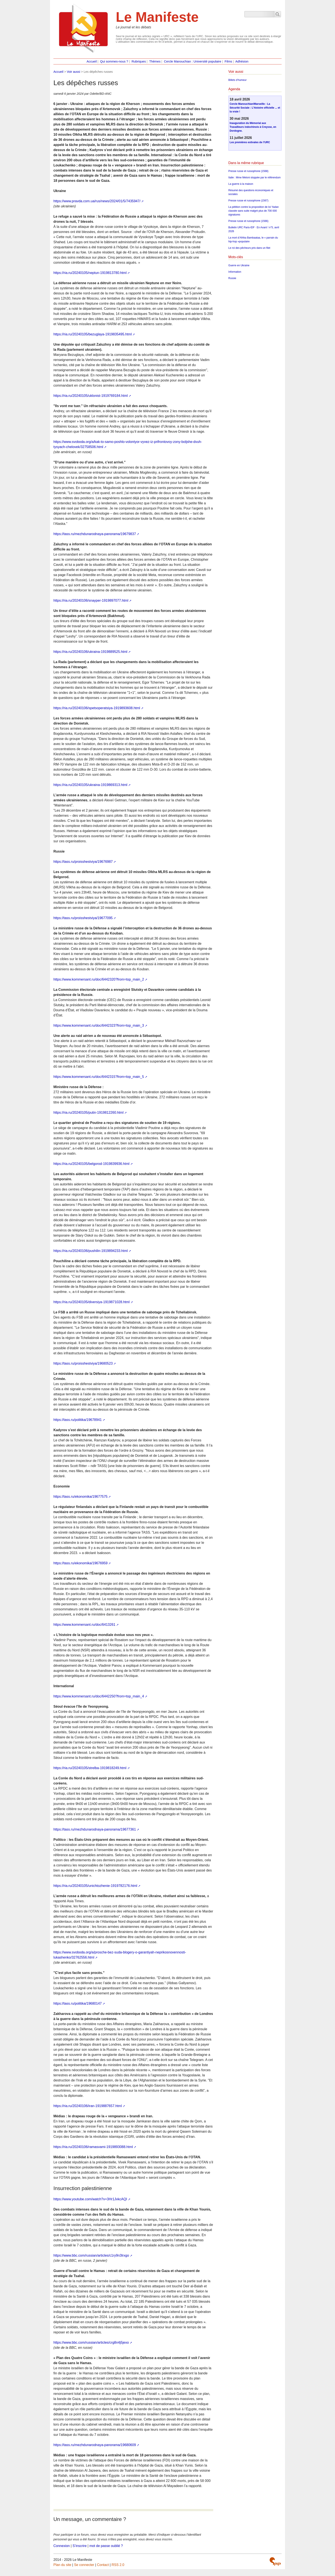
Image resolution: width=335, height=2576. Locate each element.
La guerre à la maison (240, 183)
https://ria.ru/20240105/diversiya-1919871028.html (91, 1302)
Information (234, 271)
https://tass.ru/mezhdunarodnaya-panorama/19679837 (94, 534)
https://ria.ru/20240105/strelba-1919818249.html (89, 1768)
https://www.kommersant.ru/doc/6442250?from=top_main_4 (98, 1696)
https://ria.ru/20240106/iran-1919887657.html (87, 2106)
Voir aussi (73, 71)
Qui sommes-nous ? (114, 61)
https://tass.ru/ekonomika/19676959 (80, 1563)
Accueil (92, 61)
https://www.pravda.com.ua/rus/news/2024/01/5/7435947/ (96, 201)
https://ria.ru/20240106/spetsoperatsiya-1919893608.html (96, 708)
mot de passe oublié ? (106, 2546)
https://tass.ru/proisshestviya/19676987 (83, 861)
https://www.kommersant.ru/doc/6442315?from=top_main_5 (98, 1076)
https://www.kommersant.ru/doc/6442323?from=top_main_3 (98, 1025)
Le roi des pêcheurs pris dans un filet (249, 247)
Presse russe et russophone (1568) (248, 171)
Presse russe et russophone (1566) (248, 221)
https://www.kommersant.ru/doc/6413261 (84, 1624)
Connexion (61, 2546)
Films (228, 61)
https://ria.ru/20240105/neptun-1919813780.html (89, 273)
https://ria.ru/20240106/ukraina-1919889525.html (90, 651)
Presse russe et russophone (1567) (248, 200)
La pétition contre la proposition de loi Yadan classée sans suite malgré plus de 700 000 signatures (253, 210)
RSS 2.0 (118, 2565)
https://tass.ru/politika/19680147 (77, 2003)
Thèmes (154, 61)
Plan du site (62, 2565)
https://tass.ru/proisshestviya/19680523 (83, 1363)
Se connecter (84, 2565)
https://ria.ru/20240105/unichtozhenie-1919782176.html (95, 1886)
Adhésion (241, 61)
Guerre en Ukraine (239, 265)
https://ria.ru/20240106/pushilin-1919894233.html (90, 1251)
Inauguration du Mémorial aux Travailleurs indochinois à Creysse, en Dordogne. (253, 127)
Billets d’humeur (237, 80)
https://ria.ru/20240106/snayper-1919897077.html (90, 600)
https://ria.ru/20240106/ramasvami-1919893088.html (93, 2147)
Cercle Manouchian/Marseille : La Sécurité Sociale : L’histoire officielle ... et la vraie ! (255, 107)
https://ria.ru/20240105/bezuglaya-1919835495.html (92, 334)
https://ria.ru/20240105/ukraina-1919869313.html (90, 785)
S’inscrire (80, 2546)
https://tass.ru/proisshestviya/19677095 (83, 918)
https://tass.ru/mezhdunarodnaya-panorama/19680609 (94, 2445)
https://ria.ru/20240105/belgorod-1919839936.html (91, 1164)
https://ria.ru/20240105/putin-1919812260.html (88, 1112)
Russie (232, 278)
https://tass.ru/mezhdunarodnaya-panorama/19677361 (94, 1829)
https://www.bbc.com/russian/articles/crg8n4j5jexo (91, 2342)
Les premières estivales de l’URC (250, 142)
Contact (103, 2565)
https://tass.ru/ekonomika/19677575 (80, 1496)
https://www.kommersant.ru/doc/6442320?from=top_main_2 (98, 979)
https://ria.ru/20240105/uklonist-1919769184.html (90, 395)
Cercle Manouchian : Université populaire (192, 61)
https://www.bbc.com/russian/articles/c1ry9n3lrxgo (91, 2255)
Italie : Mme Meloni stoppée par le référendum (254, 177)
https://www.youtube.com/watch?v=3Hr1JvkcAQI (90, 2199)
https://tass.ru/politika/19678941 (77, 1420)
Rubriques (139, 61)
